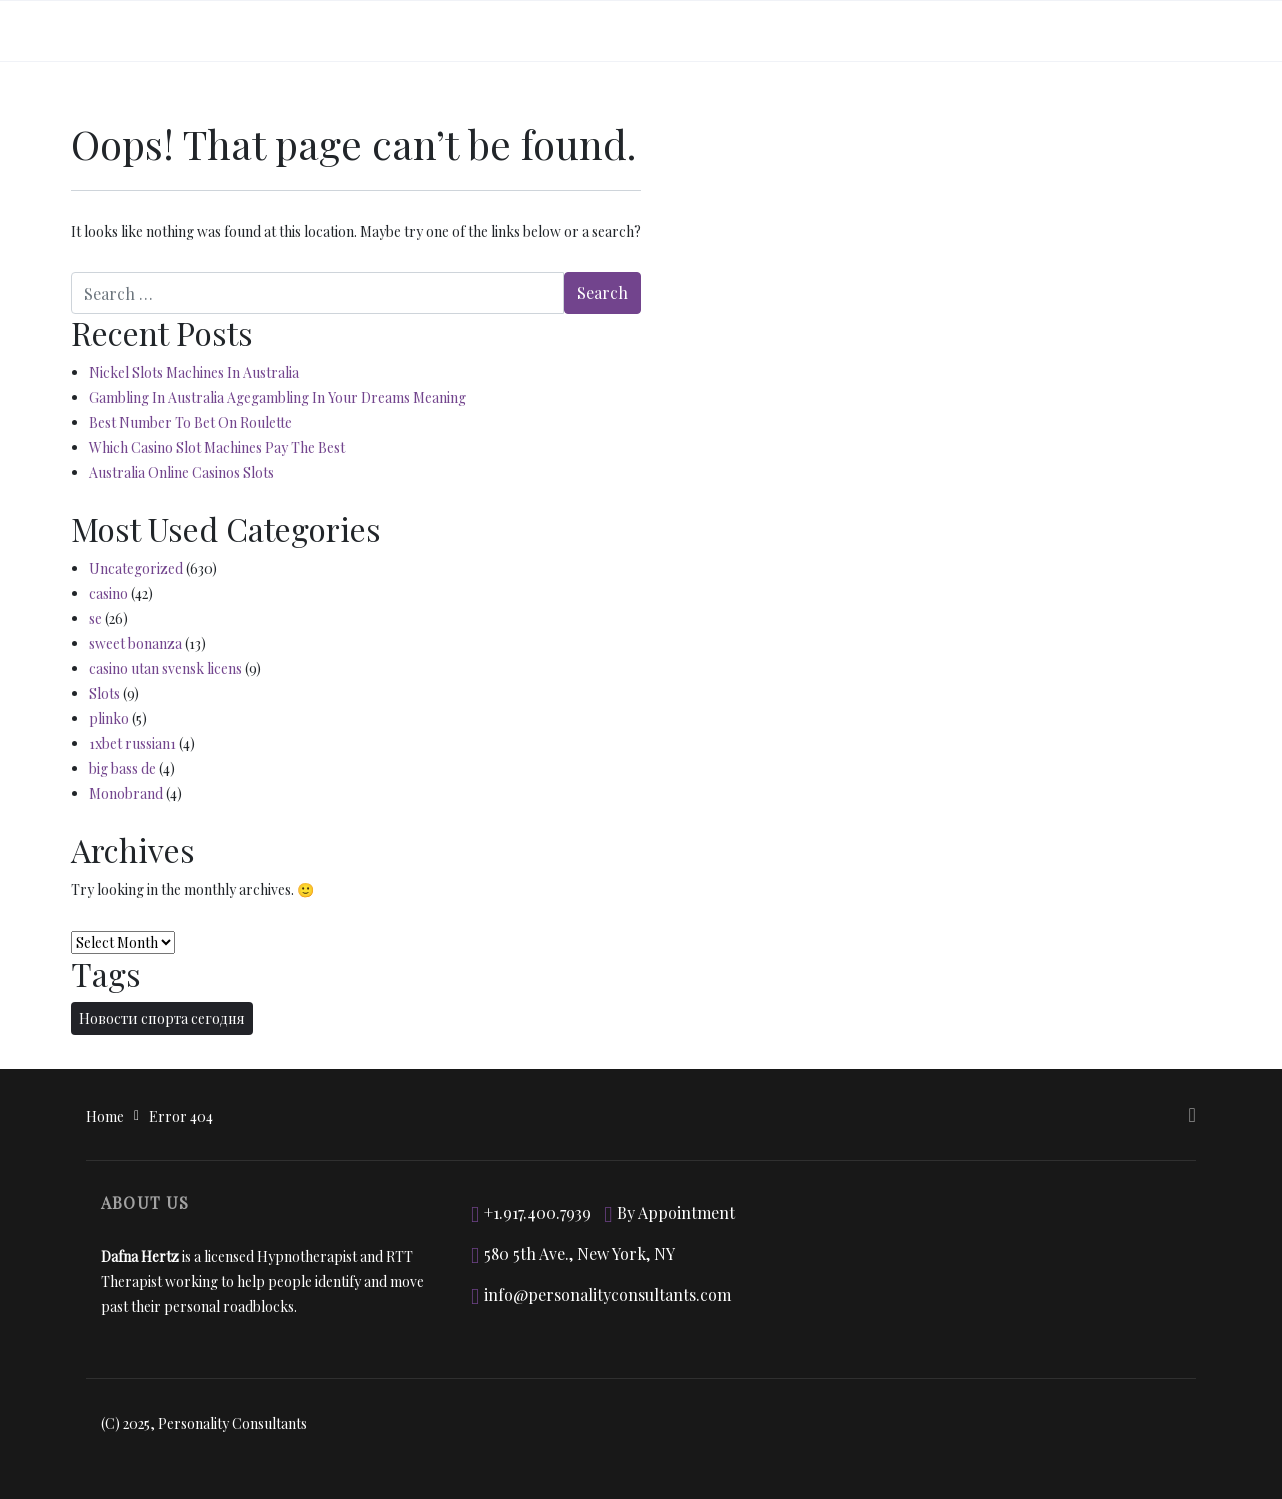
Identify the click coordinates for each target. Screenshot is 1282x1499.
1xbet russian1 (132, 743)
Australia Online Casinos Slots (181, 472)
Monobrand (126, 793)
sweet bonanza (135, 643)
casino (108, 593)
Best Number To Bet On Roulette (190, 422)
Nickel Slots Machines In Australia (194, 372)
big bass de (122, 768)
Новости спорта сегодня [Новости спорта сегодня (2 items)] (162, 1018)
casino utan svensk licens (165, 668)
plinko (109, 718)
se (95, 618)
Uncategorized (136, 568)
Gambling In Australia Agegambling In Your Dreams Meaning (277, 397)
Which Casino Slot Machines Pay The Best (217, 447)
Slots (104, 693)
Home (105, 1116)
